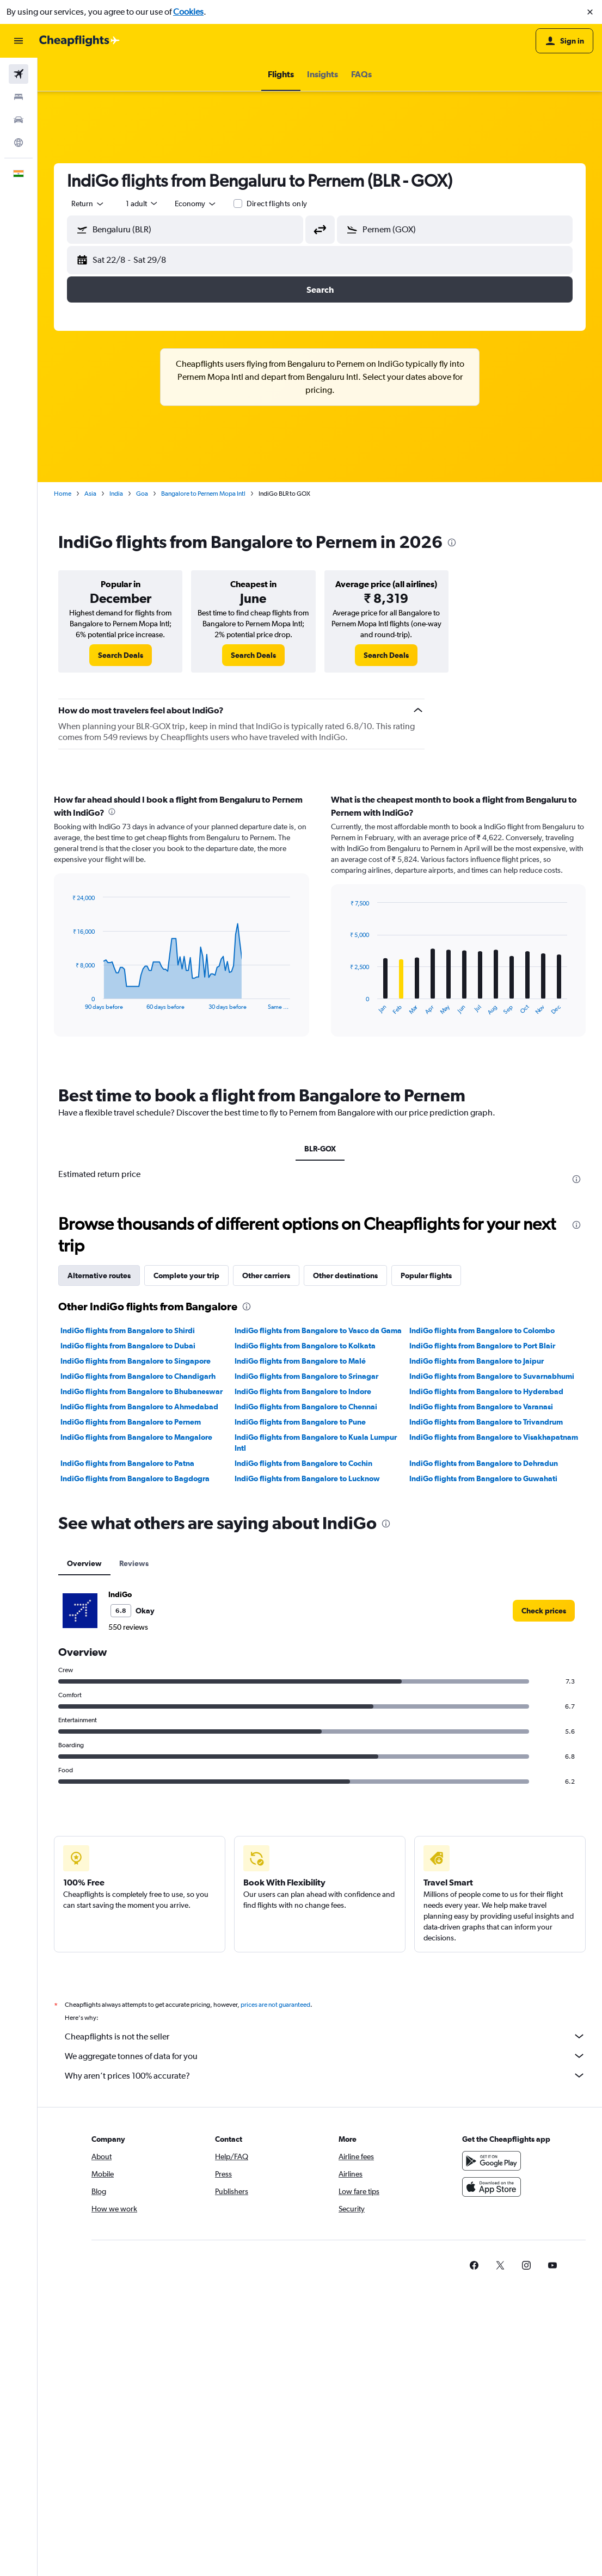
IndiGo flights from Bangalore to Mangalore (136, 1437)
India (116, 493)
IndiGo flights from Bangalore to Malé (300, 1361)
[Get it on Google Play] (491, 2161)
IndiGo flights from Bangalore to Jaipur (476, 1361)
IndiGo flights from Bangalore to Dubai (127, 1345)
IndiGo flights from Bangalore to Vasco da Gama (318, 1330)
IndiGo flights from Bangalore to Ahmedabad (139, 1406)
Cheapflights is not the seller (325, 2036)
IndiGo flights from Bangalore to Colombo (482, 1330)
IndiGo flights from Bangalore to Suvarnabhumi (491, 1376)
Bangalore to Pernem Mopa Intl (203, 493)
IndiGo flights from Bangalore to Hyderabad (486, 1391)
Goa (142, 493)
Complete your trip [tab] (186, 1275)
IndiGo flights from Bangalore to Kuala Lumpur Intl (316, 1442)
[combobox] (88, 203)
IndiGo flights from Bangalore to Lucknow (307, 1478)
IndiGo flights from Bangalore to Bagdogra (135, 1478)
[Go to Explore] (18, 142)
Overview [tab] (84, 1563)
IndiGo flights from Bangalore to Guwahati (483, 1478)
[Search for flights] (18, 74)
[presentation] (452, 542)
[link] (120, 655)
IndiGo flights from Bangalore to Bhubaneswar (141, 1391)
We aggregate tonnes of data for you (325, 2055)
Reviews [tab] (134, 1563)
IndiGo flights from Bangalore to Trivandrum (486, 1422)
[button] (590, 12)
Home (62, 493)
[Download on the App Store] (491, 2187)
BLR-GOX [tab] (320, 1148)
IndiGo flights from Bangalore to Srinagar (306, 1376)
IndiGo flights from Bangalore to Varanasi (481, 1406)
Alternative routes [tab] (99, 1275)
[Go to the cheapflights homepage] (79, 40)
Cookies (188, 12)
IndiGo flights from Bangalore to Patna (127, 1463)
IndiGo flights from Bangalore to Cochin (303, 1463)
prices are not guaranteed (275, 2004)
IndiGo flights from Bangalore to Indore (303, 1391)
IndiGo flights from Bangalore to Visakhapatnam (493, 1437)
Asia (90, 493)
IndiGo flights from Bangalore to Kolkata (305, 1345)
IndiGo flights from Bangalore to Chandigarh (138, 1376)
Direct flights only (277, 203)
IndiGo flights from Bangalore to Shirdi (127, 1330)
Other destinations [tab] (345, 1275)
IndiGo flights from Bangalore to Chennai (306, 1406)
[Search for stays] (18, 97)
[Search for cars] (18, 120)
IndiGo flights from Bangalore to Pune (300, 1422)
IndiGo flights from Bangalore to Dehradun (483, 1463)
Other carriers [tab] (266, 1275)
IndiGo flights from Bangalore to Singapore (135, 1361)
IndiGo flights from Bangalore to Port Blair (482, 1345)
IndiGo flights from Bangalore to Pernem (130, 1422)
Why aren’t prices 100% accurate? (325, 2075)
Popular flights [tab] (426, 1275)
